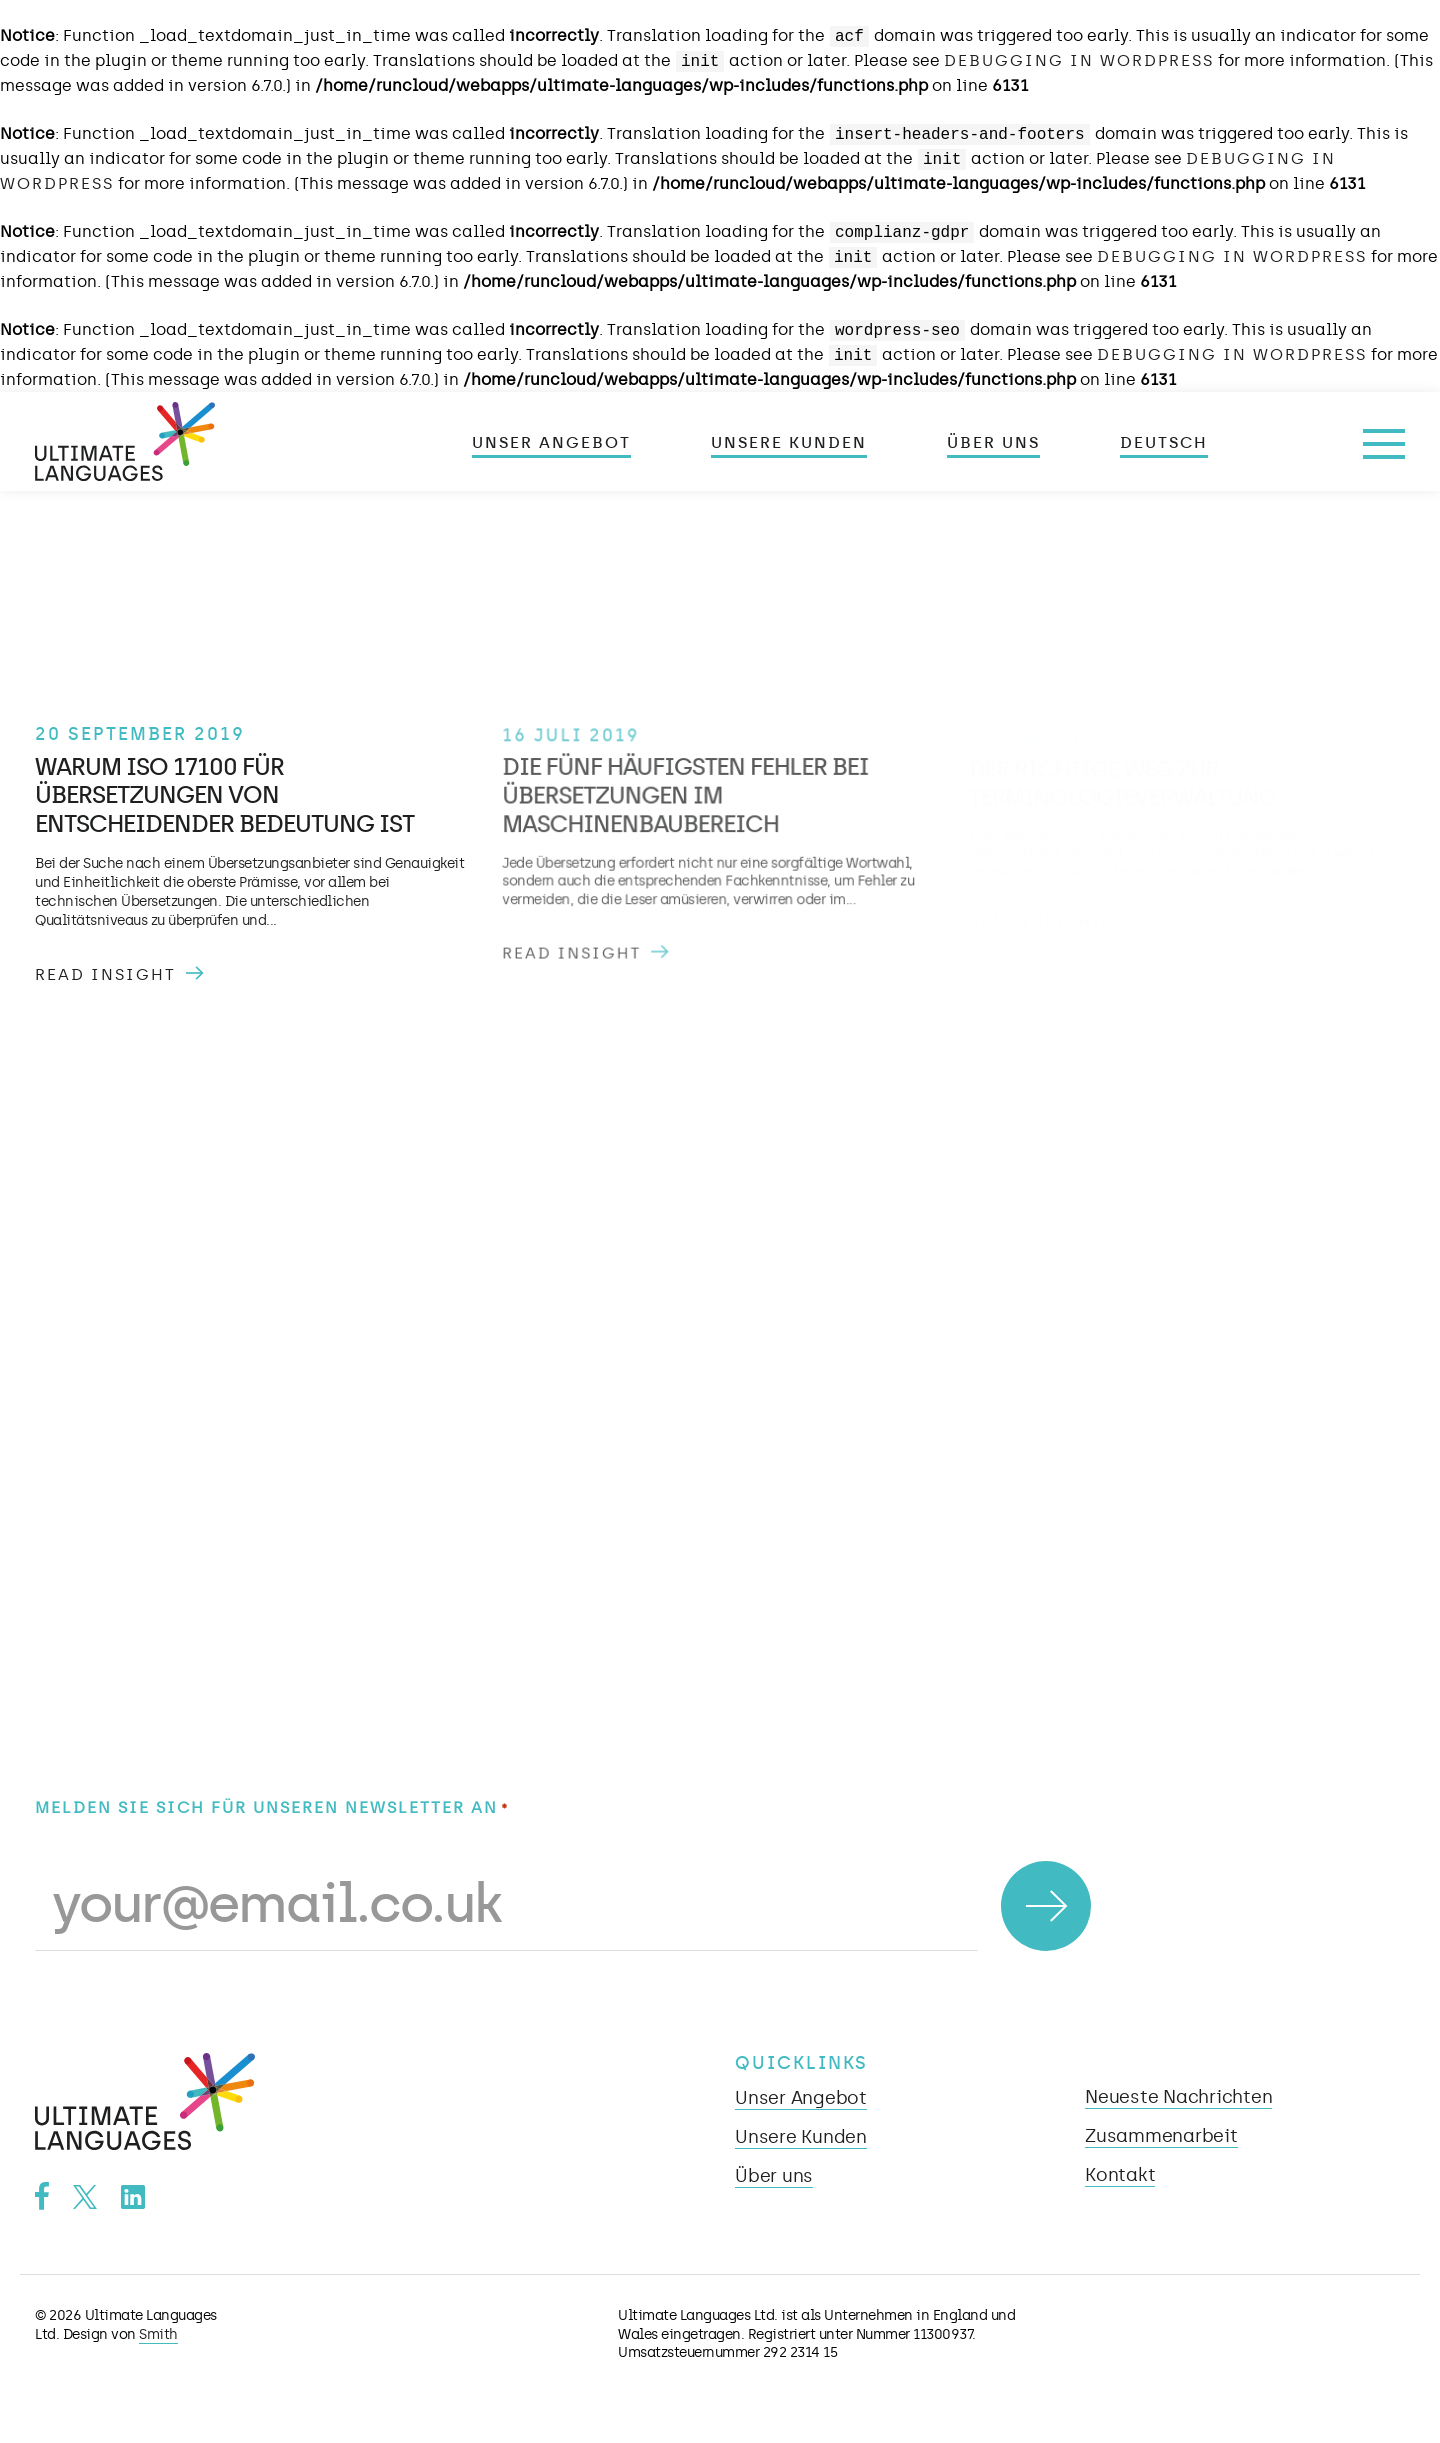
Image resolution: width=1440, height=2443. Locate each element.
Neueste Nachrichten (1178, 2097)
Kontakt (1120, 2175)
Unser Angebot (551, 443)
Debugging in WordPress (1079, 60)
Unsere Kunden (789, 443)
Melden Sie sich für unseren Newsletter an (272, 1808)
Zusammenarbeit (1161, 2136)
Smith (158, 2334)
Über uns (993, 443)
